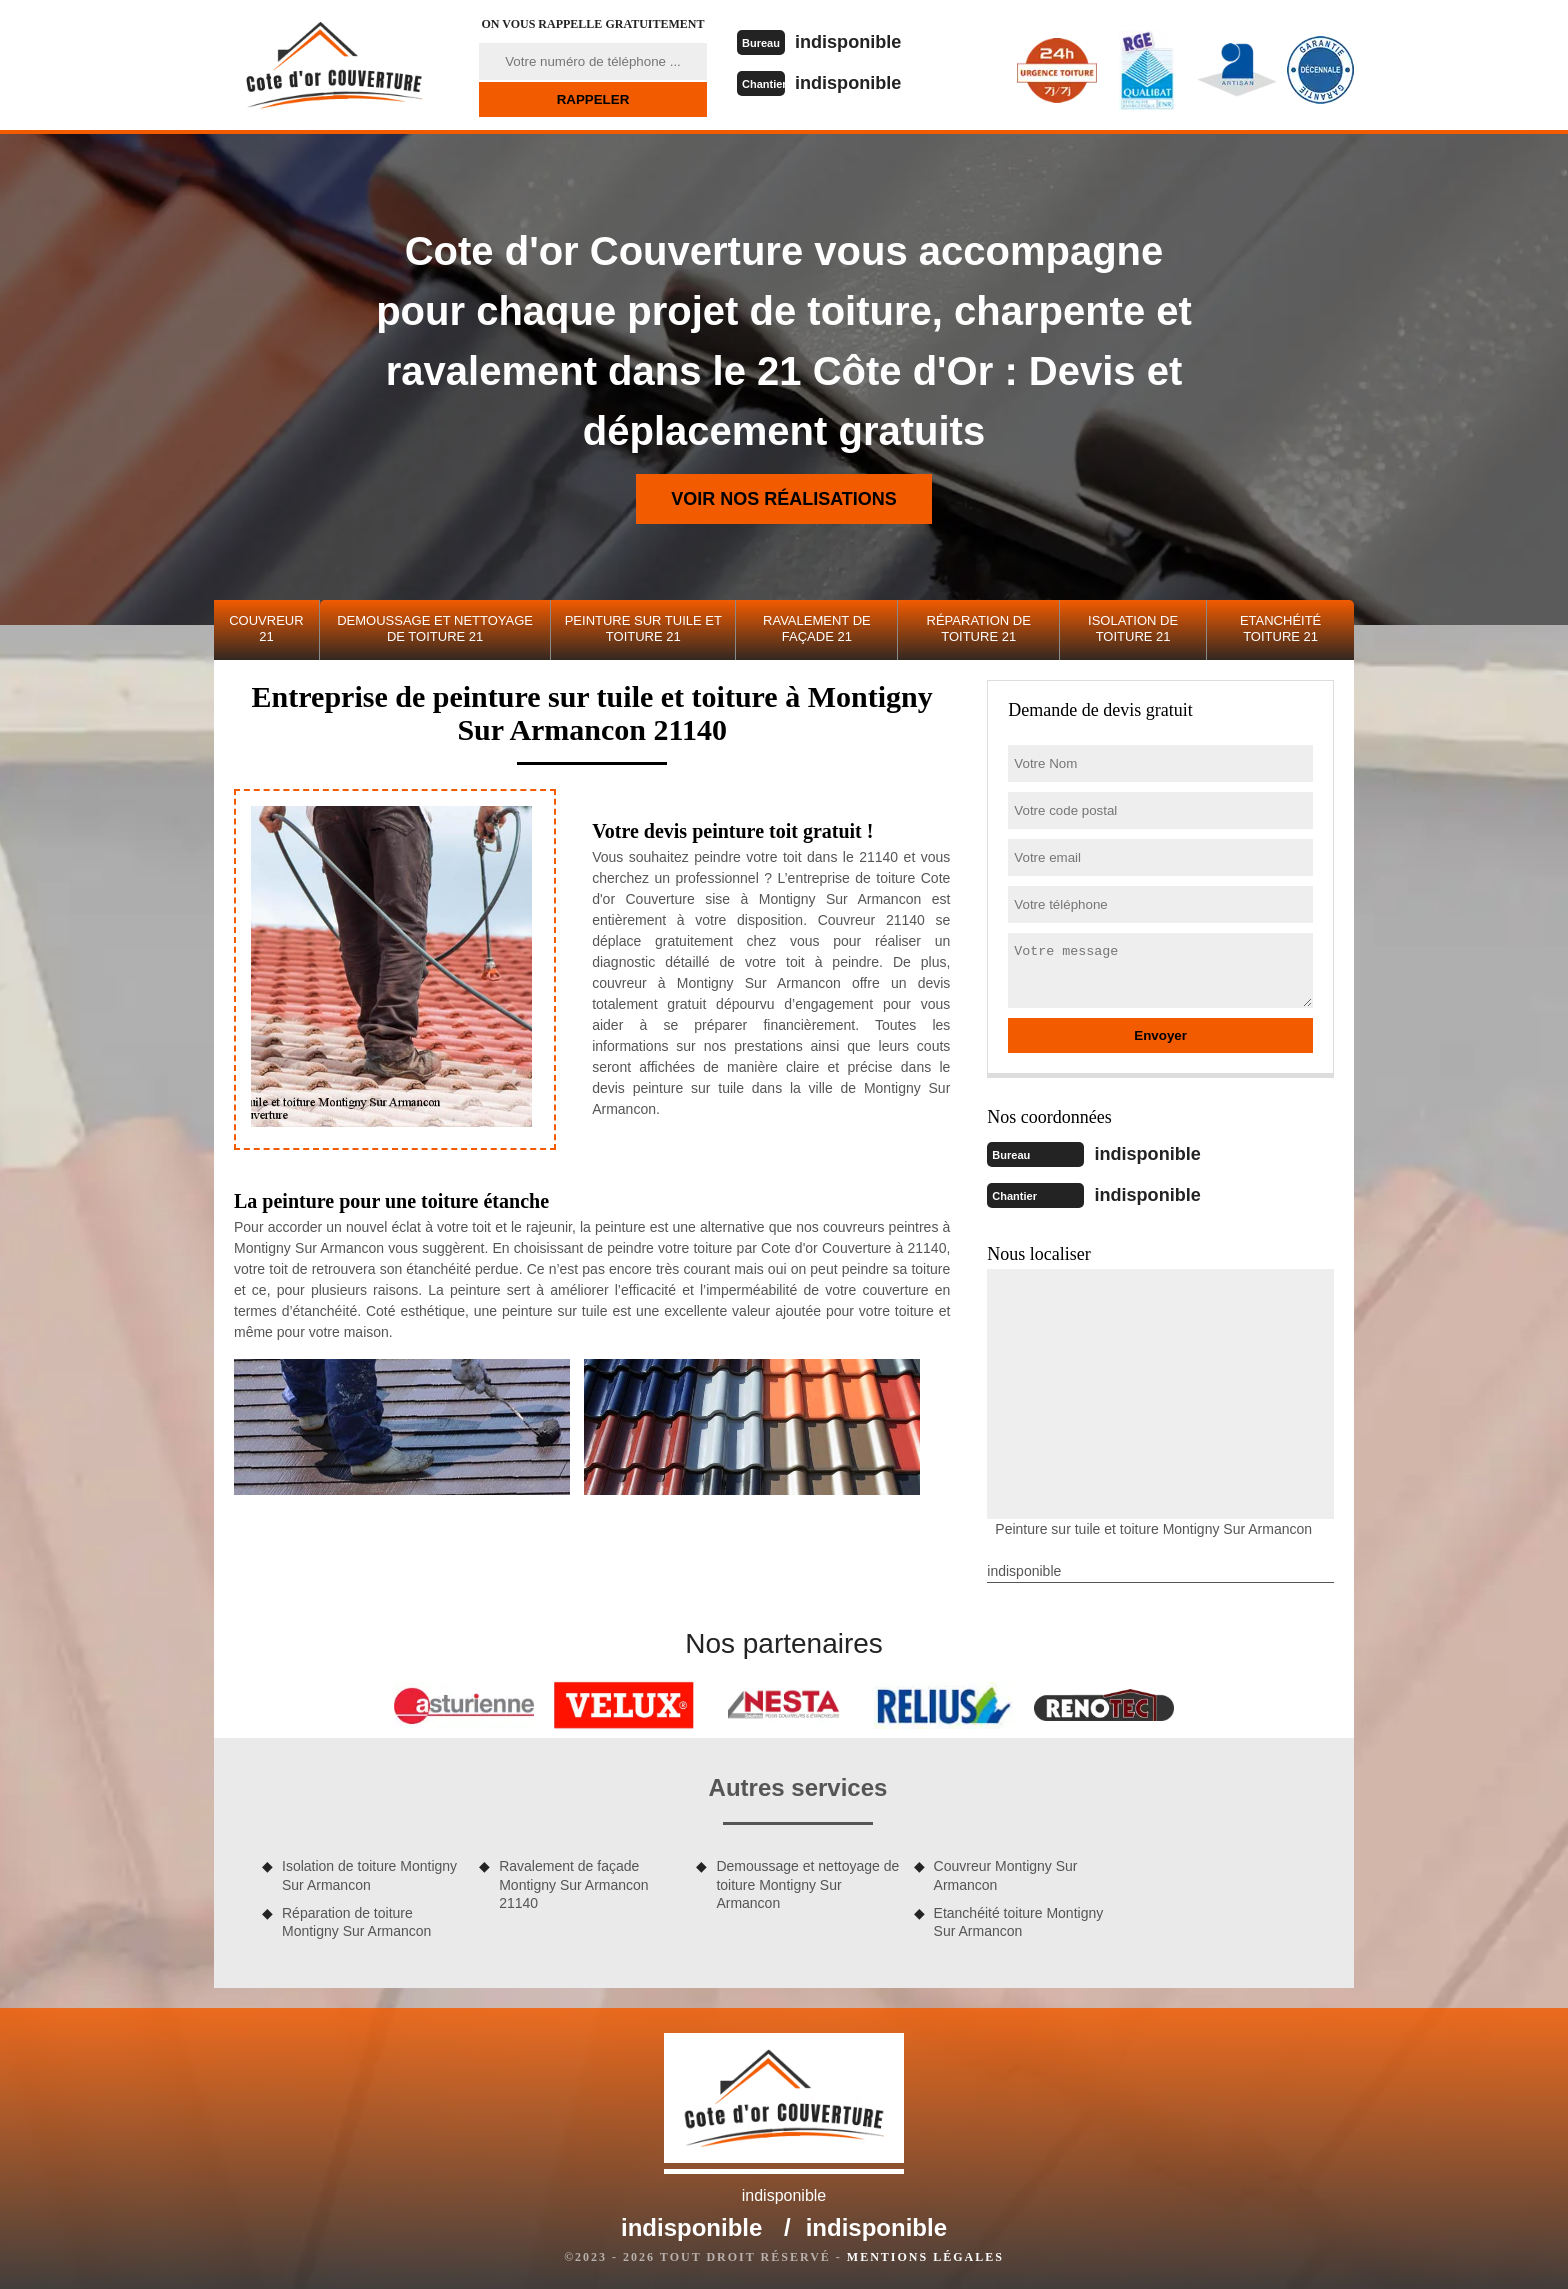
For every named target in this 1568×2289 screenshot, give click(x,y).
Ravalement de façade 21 (817, 628)
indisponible (857, 41)
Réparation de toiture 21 (979, 628)
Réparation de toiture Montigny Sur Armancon (356, 1920)
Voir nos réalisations (784, 499)
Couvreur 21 (266, 628)
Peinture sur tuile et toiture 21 (643, 628)
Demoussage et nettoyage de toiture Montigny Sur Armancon (807, 1882)
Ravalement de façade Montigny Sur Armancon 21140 (573, 1882)
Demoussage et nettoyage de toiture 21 (435, 628)
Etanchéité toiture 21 (1280, 628)
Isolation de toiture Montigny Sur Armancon (369, 1873)
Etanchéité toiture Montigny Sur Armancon (1019, 1920)
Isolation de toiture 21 (1133, 628)
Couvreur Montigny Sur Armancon (1006, 1873)
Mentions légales (925, 2255)
